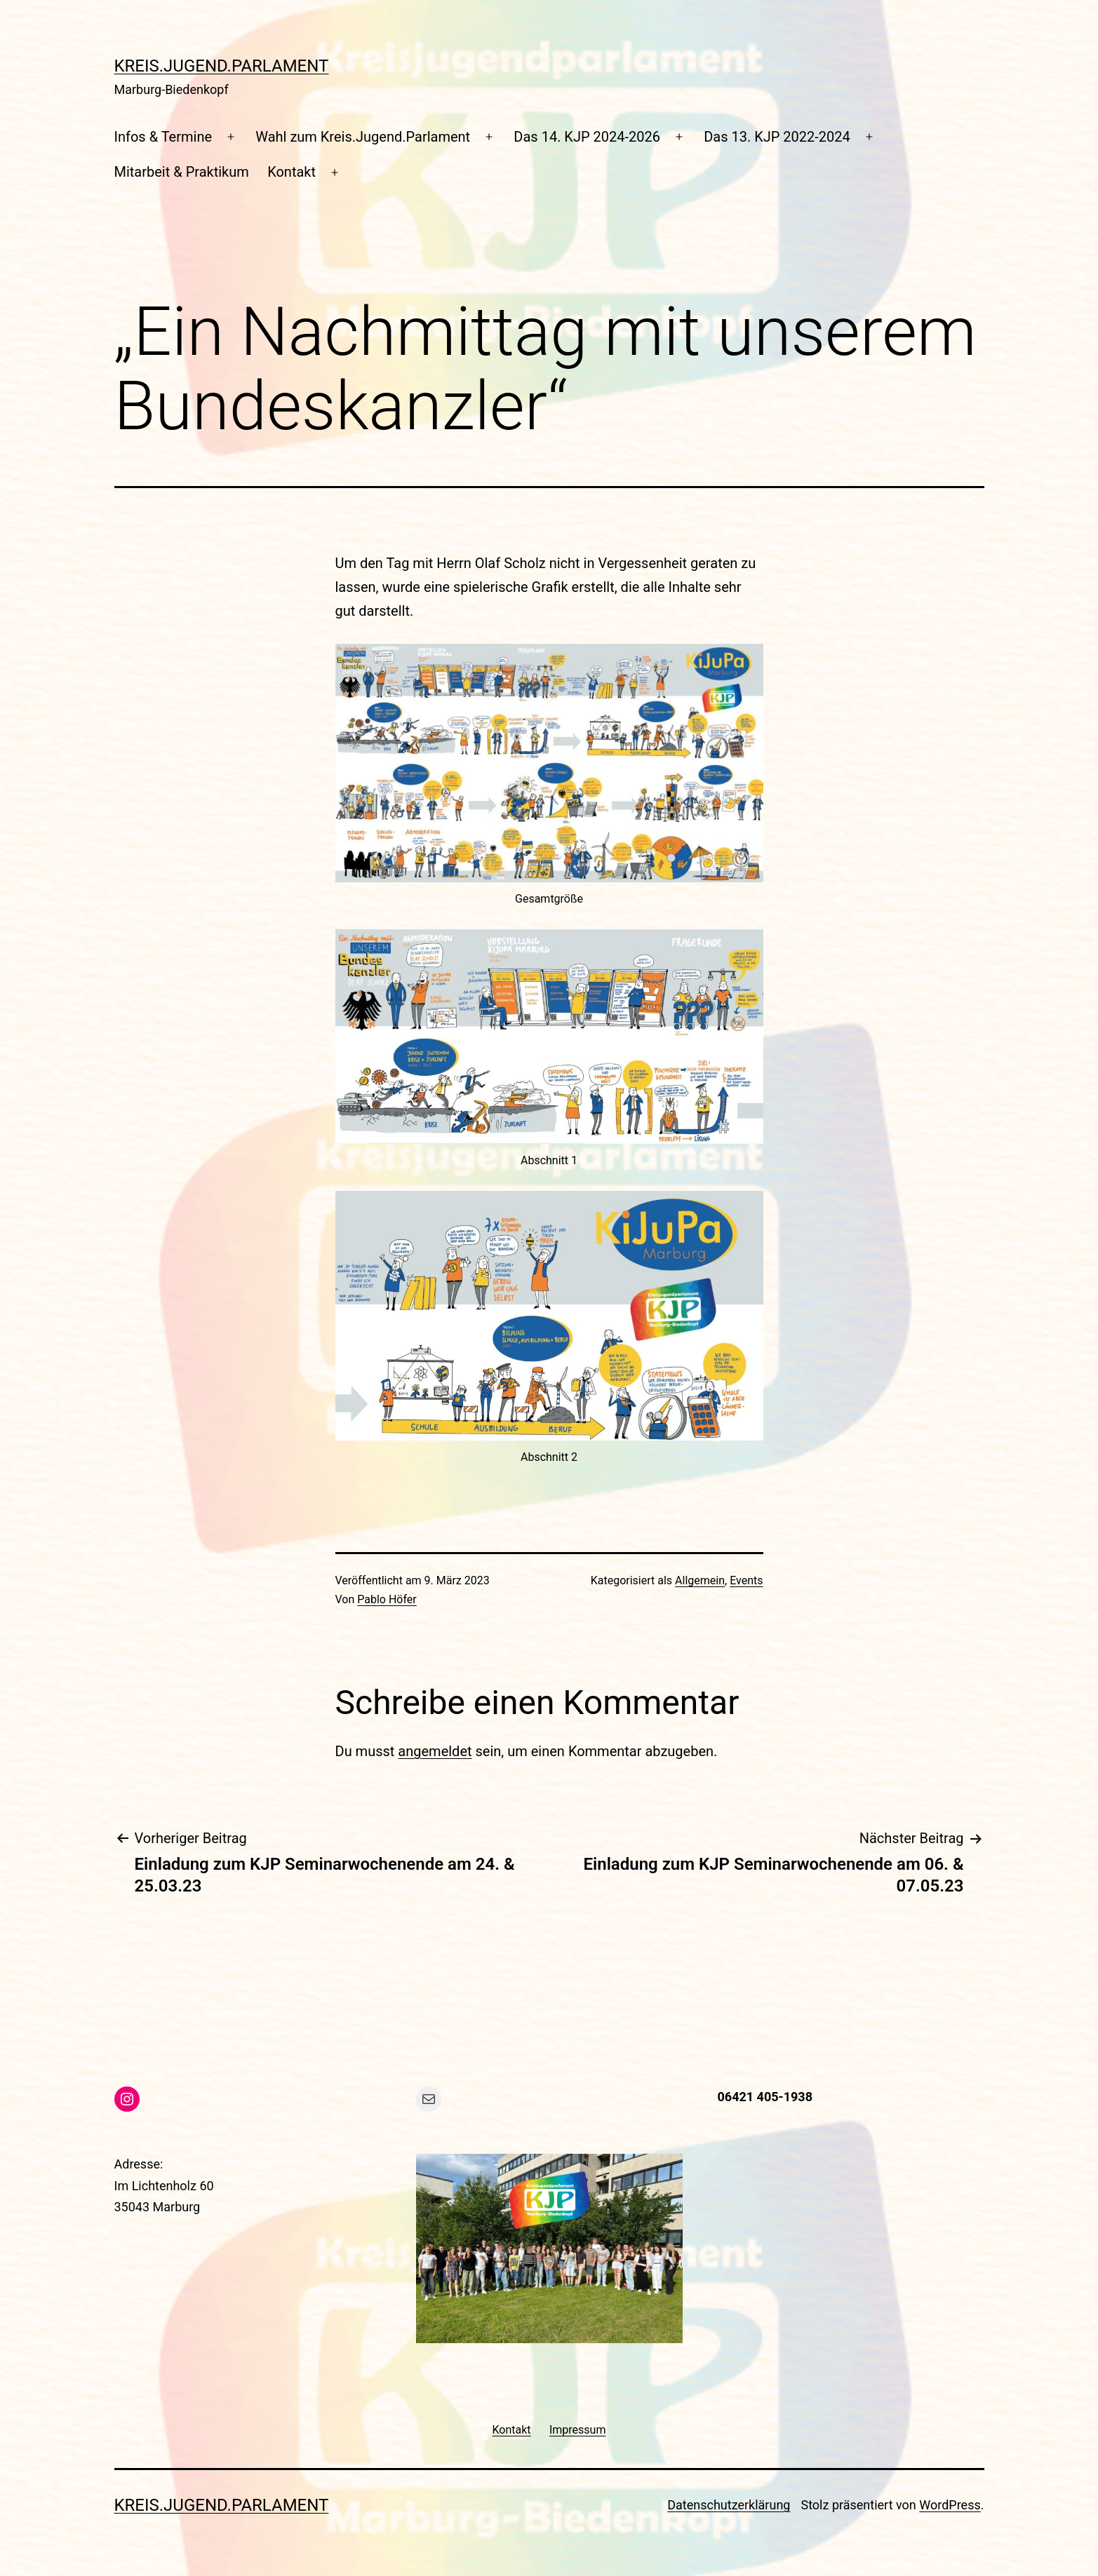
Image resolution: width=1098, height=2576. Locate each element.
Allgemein (700, 1580)
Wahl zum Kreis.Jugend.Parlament (362, 136)
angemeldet (434, 1751)
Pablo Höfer (387, 1599)
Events (746, 1580)
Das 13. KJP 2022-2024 (777, 136)
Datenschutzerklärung (728, 2504)
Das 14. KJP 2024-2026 (587, 136)
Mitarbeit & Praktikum (181, 171)
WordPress (949, 2504)
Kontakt (291, 171)
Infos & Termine (163, 136)
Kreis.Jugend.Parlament (221, 66)
